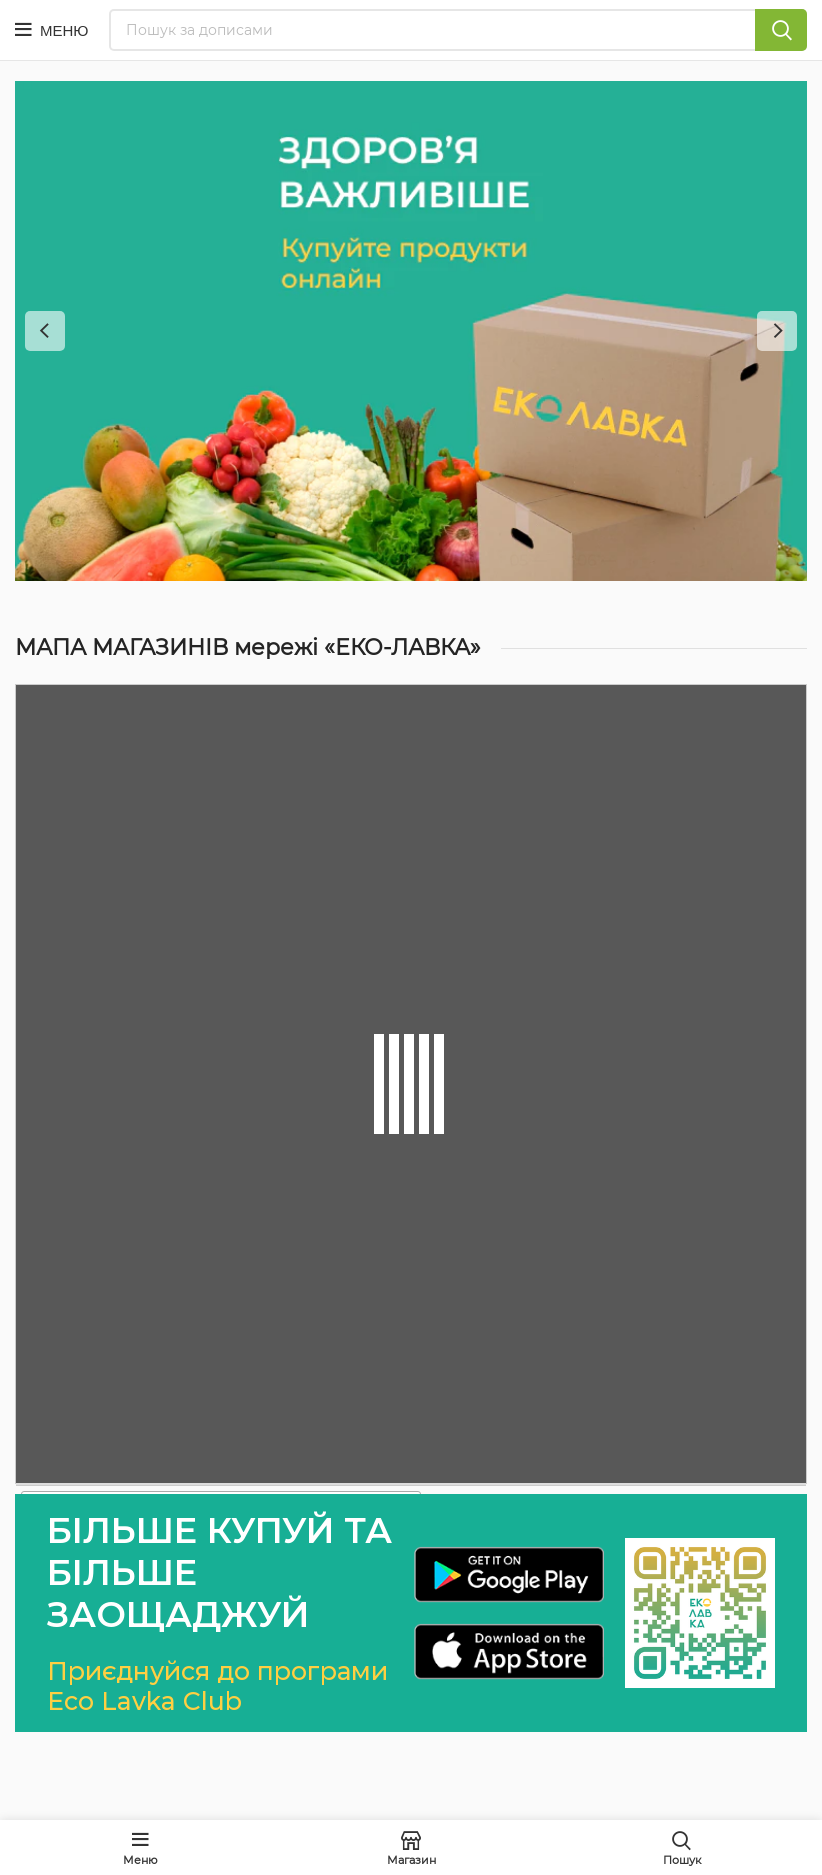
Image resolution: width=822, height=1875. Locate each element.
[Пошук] (458, 30)
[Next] (777, 331)
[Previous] (45, 331)
